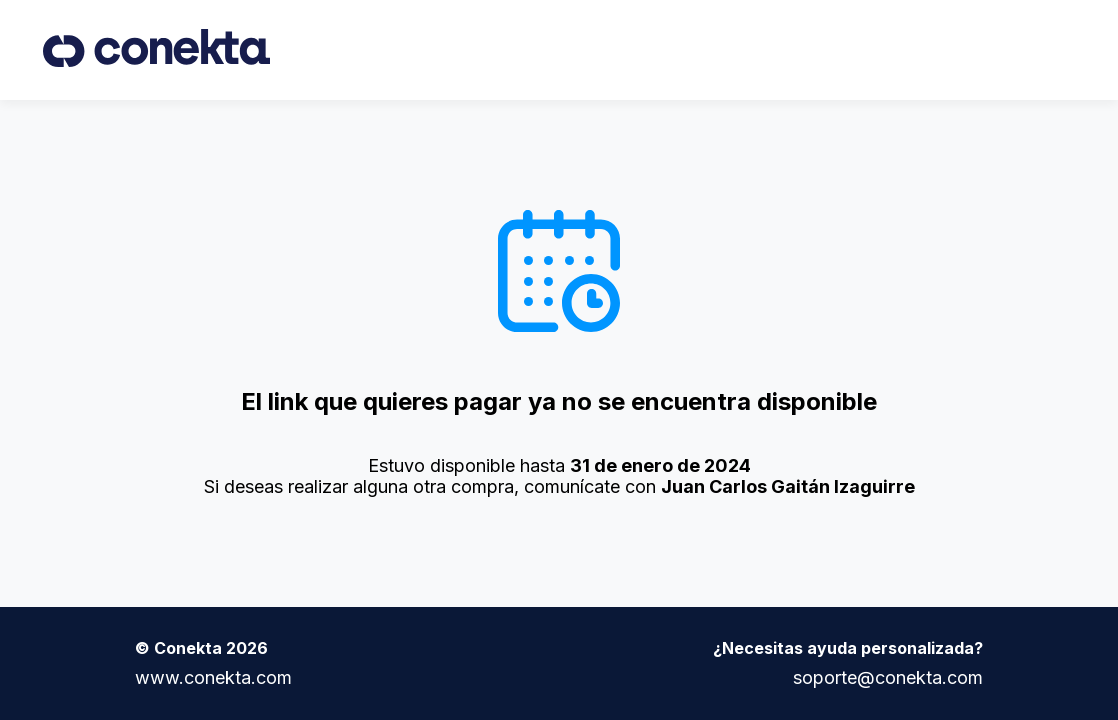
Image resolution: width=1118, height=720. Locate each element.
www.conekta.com (213, 677)
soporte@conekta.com (888, 677)
